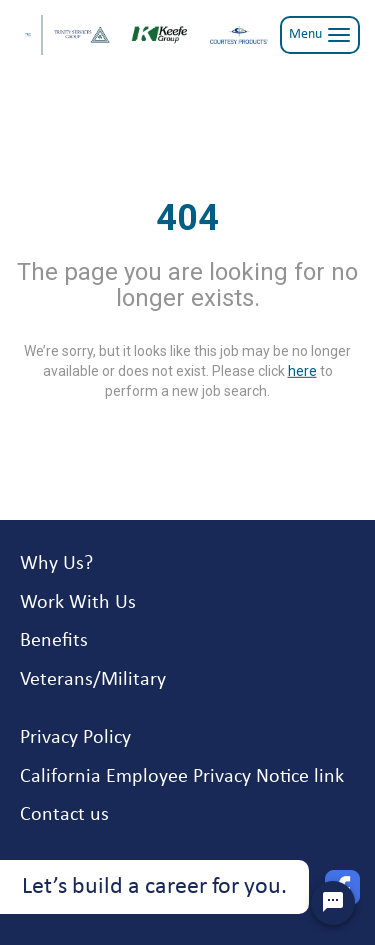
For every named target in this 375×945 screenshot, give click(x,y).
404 (187, 218)
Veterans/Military (93, 680)
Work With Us (78, 603)
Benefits (54, 641)
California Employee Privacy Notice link (182, 777)
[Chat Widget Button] (333, 903)
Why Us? (56, 564)
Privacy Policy (75, 738)
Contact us (64, 815)
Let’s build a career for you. (154, 887)
